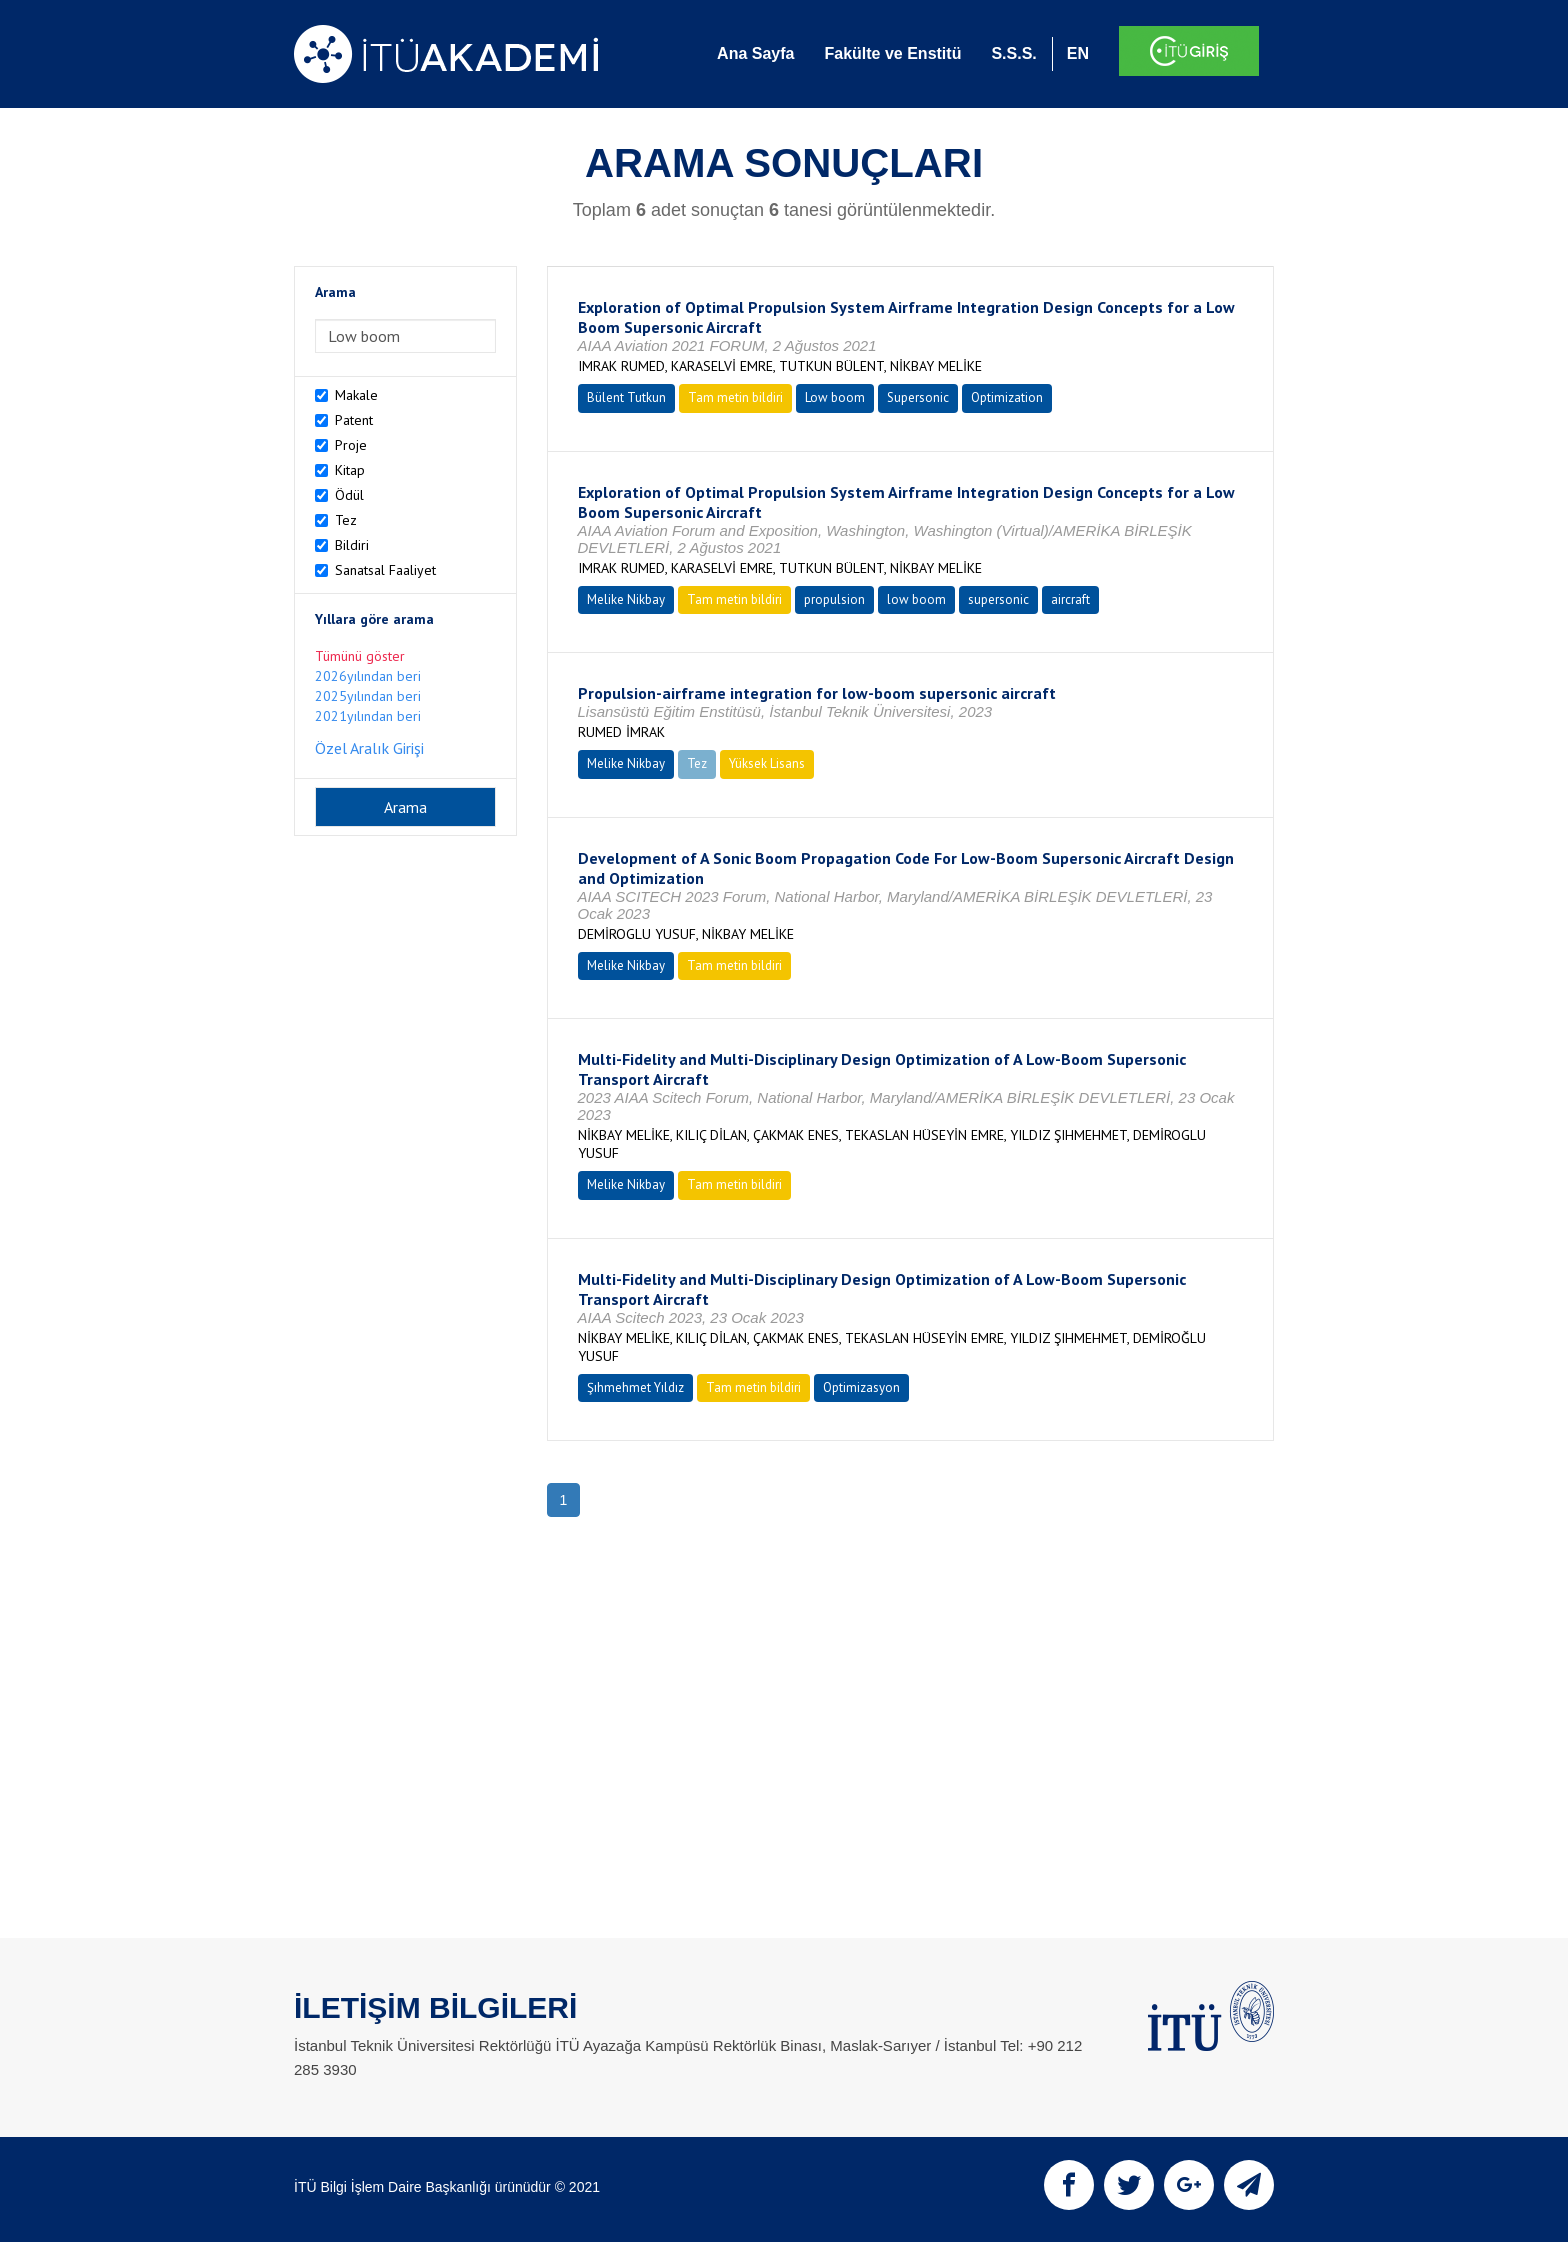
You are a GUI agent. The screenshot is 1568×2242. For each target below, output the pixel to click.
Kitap (350, 470)
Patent (354, 420)
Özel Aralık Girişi (369, 748)
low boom (916, 599)
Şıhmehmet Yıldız (635, 1387)
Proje (351, 445)
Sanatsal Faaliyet (385, 570)
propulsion (834, 599)
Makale (356, 395)
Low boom (835, 397)
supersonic (998, 599)
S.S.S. (1013, 53)
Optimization (1007, 397)
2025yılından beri (368, 696)
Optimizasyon (861, 1387)
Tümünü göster (360, 656)
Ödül (349, 495)
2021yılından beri (368, 716)
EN (1078, 53)
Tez (346, 520)
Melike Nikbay (626, 599)
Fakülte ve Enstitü (892, 53)
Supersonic (918, 397)
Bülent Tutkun (626, 397)
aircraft (1070, 599)
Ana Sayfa (755, 53)
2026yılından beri (368, 676)
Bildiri (352, 545)
